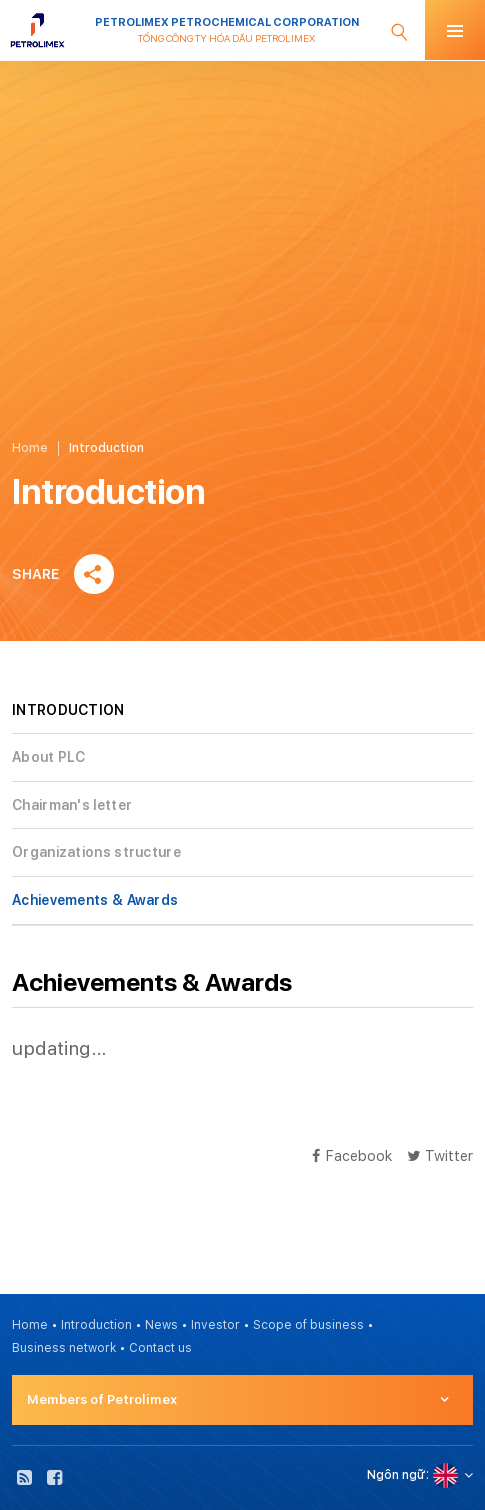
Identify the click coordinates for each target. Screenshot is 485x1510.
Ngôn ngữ (396, 1475)
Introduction (96, 1325)
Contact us (160, 1348)
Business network (64, 1348)
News (161, 1325)
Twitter (440, 1155)
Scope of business (308, 1325)
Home (30, 448)
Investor (215, 1325)
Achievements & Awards (95, 900)
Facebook (352, 1155)
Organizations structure (96, 852)
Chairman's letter (72, 805)
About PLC (49, 757)
